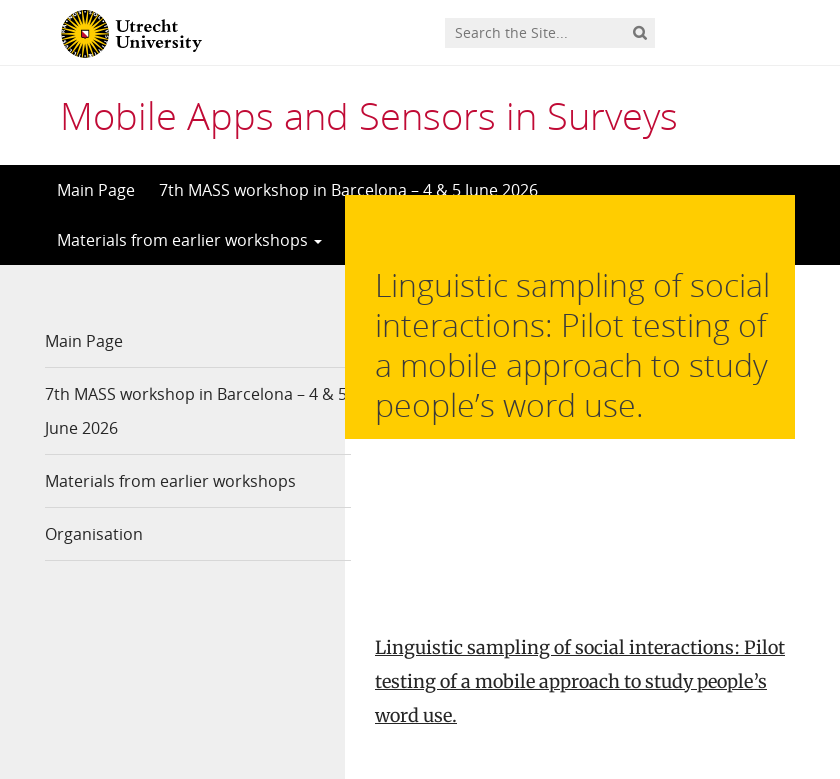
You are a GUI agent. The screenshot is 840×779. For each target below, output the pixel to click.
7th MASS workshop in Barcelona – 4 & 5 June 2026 (348, 190)
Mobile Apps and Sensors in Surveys (369, 115)
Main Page (96, 190)
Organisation (94, 534)
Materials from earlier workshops (189, 240)
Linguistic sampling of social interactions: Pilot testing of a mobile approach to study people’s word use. (580, 529)
